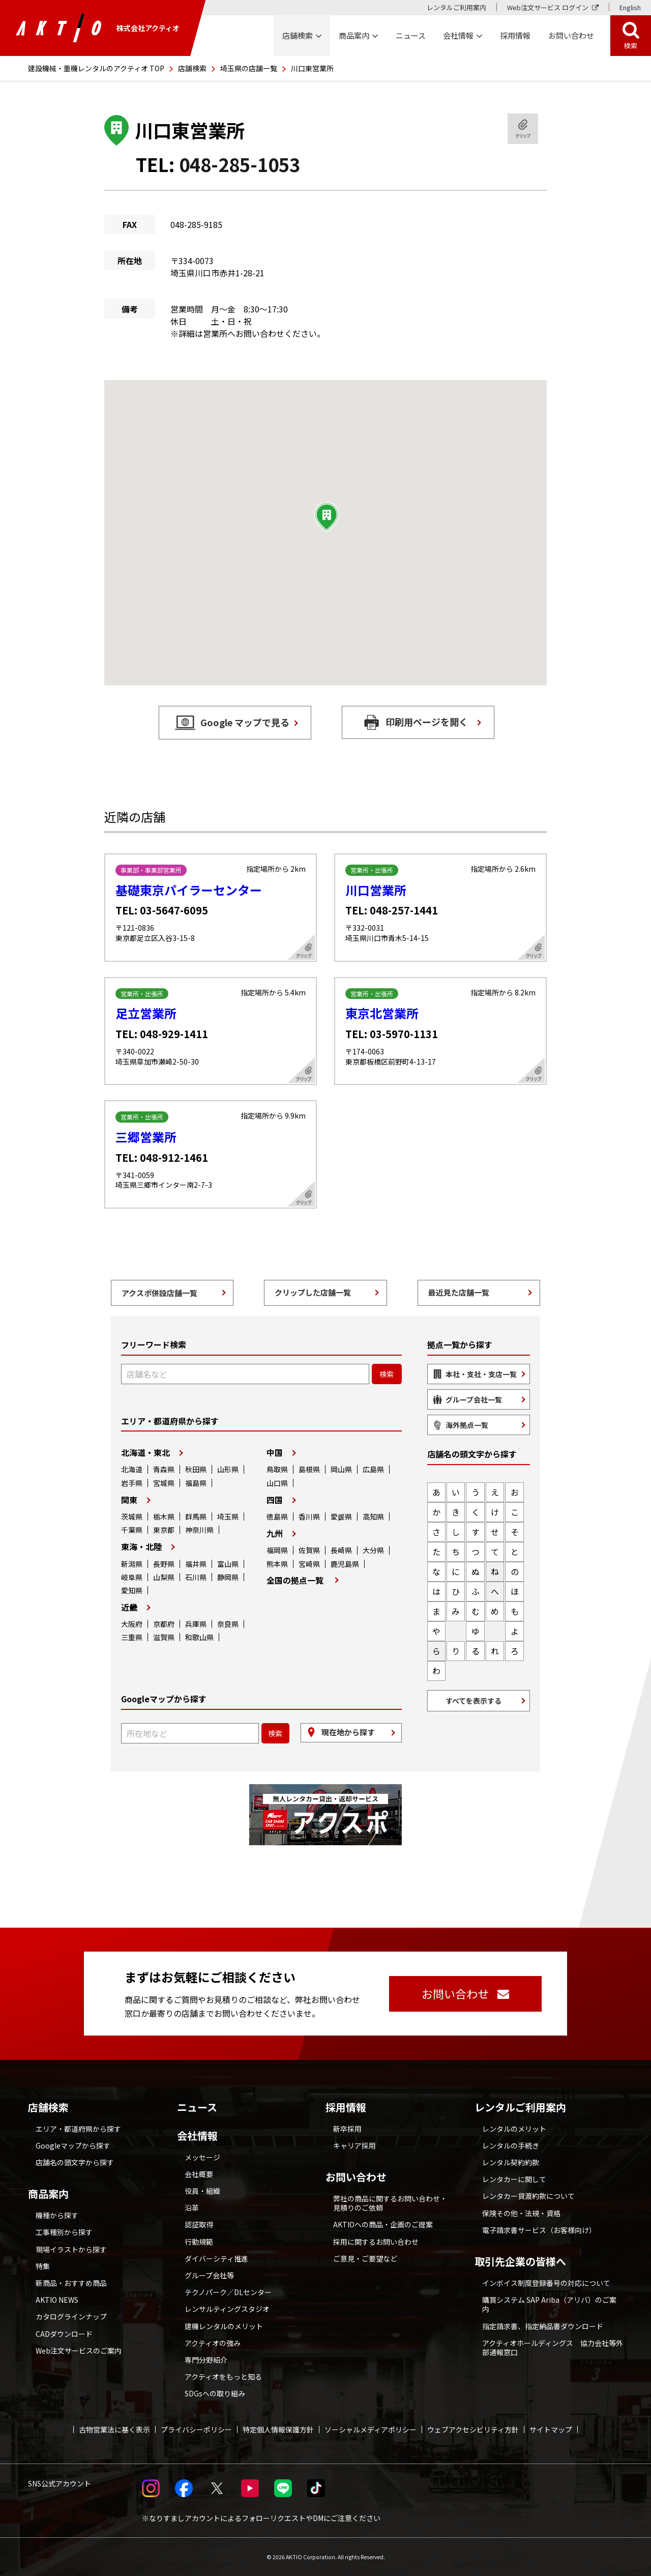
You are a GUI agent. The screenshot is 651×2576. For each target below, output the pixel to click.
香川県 (309, 1516)
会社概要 (199, 2174)
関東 (129, 1500)
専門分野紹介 (206, 2359)
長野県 (163, 1564)
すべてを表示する (473, 1701)
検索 (630, 45)
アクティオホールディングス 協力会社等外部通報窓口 (552, 2347)
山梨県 (163, 1577)
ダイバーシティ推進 (216, 2258)
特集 (43, 2266)
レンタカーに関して (514, 2179)
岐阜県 (131, 1577)
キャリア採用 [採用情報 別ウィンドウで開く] (354, 2145)
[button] (326, 517)
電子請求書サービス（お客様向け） (539, 2230)
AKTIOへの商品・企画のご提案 (383, 2224)
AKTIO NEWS (57, 2299)
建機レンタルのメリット (224, 2326)
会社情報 (197, 2135)
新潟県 (131, 1564)
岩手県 (131, 1483)
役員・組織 (202, 2190)
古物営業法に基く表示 (114, 2429)
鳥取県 (277, 1469)
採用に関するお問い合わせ (376, 2241)
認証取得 (199, 2224)
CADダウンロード (64, 2333)
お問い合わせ (356, 2177)
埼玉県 (228, 1516)
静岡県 (228, 1577)
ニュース (197, 2107)
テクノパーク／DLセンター (228, 2292)
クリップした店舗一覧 (313, 1292)
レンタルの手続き (510, 2145)
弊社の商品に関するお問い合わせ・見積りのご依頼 (390, 2203)
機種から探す (57, 2215)
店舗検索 (192, 68)
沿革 (192, 2207)
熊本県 (277, 1564)
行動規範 (199, 2241)
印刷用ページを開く (427, 721)
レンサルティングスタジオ (227, 2308)
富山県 (228, 1564)
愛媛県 (341, 1516)
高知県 (373, 1516)
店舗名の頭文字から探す (75, 2162)
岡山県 (341, 1469)
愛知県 (131, 1590)
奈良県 (228, 1624)
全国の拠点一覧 (295, 1580)
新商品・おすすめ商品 (71, 2282)
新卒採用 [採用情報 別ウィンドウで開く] (347, 2128)
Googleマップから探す (73, 2145)
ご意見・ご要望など (365, 2258)
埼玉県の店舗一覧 (248, 68)
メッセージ (202, 2157)
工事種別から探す (64, 2232)
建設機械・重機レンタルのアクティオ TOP (96, 68)
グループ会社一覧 (474, 1399)
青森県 (163, 1469)
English (630, 7)
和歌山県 (199, 1637)
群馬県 (195, 1516)
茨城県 (131, 1516)
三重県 (131, 1637)
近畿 (129, 1607)
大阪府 (131, 1624)
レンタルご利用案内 (456, 7)
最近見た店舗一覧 (458, 1292)
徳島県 (277, 1516)
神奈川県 (199, 1530)
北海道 (131, 1469)
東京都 (163, 1530)
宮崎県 (309, 1564)
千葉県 (131, 1530)
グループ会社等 (209, 2275)
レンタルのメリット (514, 2128)
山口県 (277, 1483)
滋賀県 (163, 1637)
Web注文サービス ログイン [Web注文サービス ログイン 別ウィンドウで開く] (547, 7)
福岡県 (277, 1550)
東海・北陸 (141, 1546)
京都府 (163, 1624)
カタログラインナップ (71, 2316)
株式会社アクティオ (98, 28)
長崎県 (341, 1550)
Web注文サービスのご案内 (79, 2350)
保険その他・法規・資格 (521, 2213)
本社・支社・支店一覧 (481, 1374)
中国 (275, 1452)
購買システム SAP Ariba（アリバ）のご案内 (549, 2304)
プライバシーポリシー (196, 2429)
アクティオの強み (213, 2343)
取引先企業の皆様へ (520, 2261)
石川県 (195, 1577)
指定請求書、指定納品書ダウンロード (542, 2326)
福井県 (195, 1564)
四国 (275, 1500)
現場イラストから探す (71, 2249)
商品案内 (48, 2193)
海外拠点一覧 (467, 1425)
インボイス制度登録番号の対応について (546, 2282)
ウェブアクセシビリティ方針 (473, 2429)
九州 (275, 1533)
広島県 (373, 1469)
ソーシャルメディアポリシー (370, 2429)
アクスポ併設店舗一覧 (159, 1292)
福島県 (195, 1483)
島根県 (309, 1469)
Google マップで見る (244, 722)
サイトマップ (550, 2429)
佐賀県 (309, 1550)
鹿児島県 (345, 1564)
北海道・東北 (145, 1452)
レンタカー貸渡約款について (528, 2195)
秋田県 (195, 1469)
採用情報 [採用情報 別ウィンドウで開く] (515, 35)
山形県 (228, 1469)
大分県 (373, 1550)
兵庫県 (195, 1624)
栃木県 (163, 1516)
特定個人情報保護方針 (278, 2429)
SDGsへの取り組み (215, 2393)
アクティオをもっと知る (223, 2376)
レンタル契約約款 (510, 2162)
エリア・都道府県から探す (78, 2128)
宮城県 (163, 1483)
